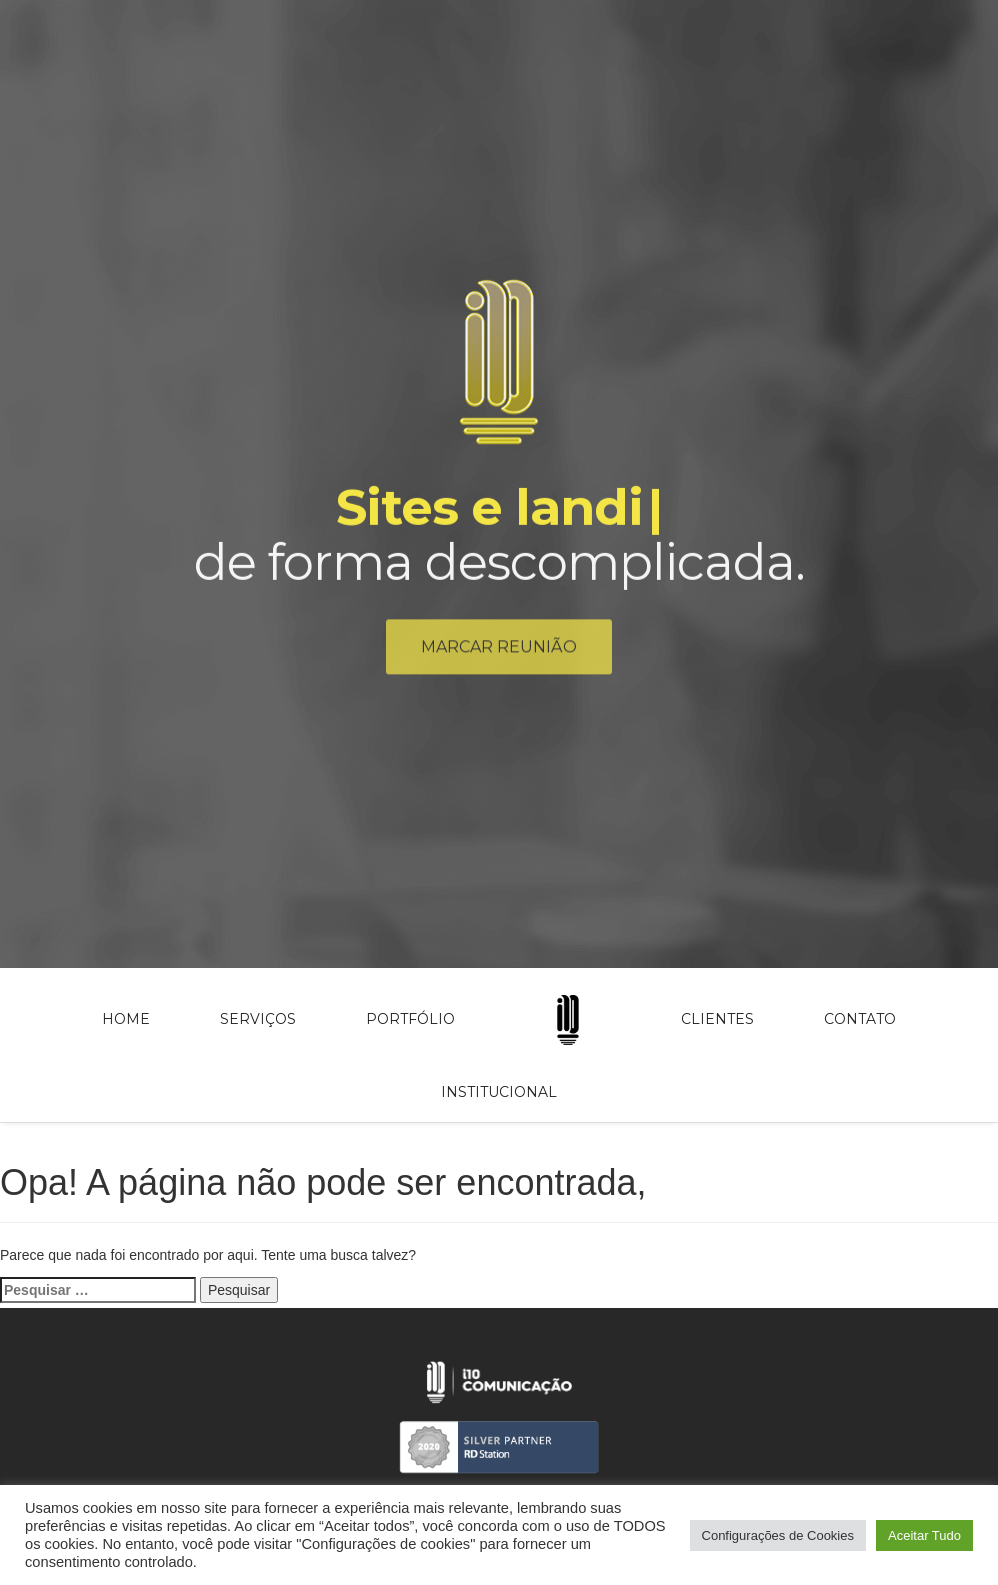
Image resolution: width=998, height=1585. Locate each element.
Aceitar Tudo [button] (924, 1535)
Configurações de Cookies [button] (778, 1535)
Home (126, 1019)
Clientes (717, 1019)
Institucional (499, 1092)
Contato (860, 1019)
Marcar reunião (499, 650)
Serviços (258, 1019)
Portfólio (410, 1019)
